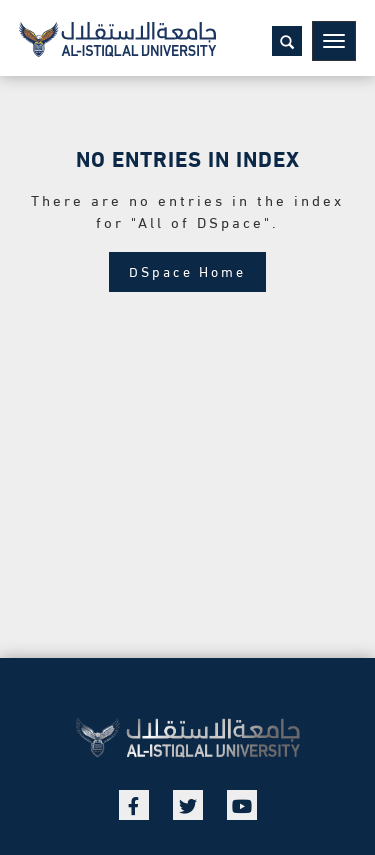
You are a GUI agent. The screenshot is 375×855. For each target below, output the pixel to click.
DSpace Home (187, 270)
